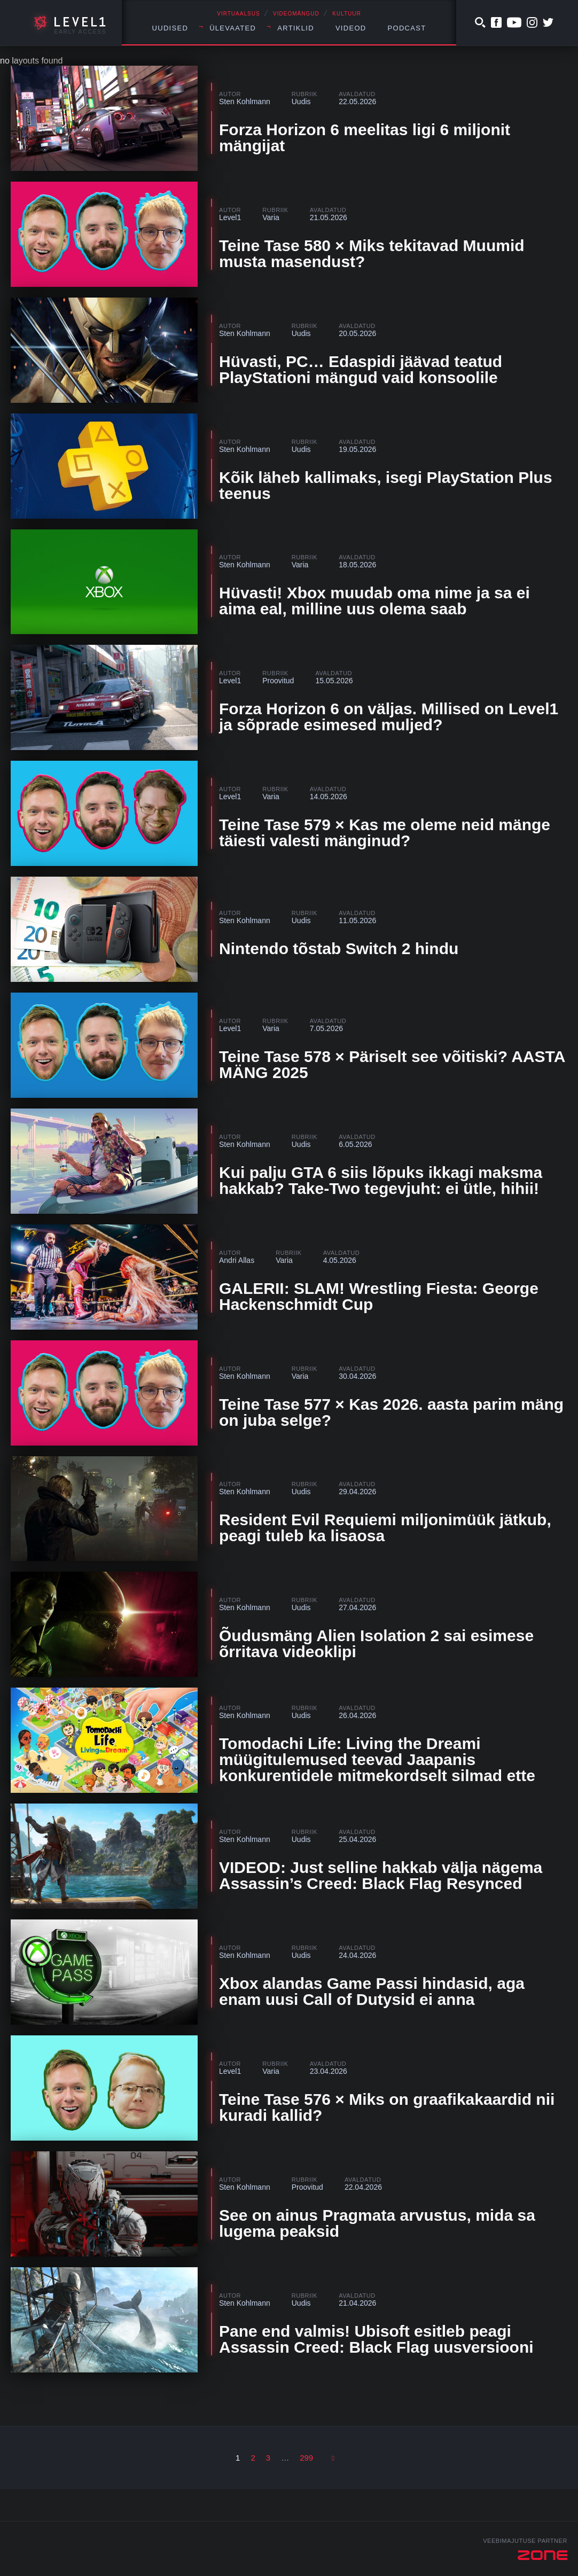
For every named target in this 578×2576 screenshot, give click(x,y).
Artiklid (295, 28)
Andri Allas (236, 1260)
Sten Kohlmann (244, 101)
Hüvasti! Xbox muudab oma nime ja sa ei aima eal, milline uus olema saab (374, 601)
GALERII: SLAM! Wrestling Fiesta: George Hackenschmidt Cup (378, 1296)
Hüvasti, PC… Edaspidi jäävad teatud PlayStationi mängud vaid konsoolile (360, 369)
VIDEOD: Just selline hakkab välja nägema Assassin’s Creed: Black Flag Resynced (380, 1875)
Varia (270, 217)
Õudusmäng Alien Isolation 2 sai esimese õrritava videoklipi (376, 1643)
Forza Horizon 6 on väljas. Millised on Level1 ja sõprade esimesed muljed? (388, 716)
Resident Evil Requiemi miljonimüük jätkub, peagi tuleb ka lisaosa (385, 1527)
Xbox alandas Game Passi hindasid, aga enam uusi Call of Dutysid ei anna (372, 1991)
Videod (350, 28)
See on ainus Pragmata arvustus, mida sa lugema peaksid (377, 2223)
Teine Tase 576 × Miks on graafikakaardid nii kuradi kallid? (386, 2107)
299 (306, 2457)
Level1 (230, 217)
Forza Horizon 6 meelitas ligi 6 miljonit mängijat (364, 137)
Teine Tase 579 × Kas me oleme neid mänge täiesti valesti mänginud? (384, 832)
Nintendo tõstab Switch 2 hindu (338, 948)
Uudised (170, 28)
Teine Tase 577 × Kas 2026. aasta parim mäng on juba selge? (391, 1412)
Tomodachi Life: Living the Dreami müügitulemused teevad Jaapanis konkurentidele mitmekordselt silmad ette (377, 1759)
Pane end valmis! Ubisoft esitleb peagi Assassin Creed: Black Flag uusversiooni (376, 2339)
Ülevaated (232, 28)
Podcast (407, 28)
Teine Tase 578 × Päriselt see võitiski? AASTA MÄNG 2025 (392, 1064)
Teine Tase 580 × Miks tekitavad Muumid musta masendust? (372, 253)
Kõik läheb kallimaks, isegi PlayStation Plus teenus (385, 485)
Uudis (301, 101)
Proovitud (278, 680)
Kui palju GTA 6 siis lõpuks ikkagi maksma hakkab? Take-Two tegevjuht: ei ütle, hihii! (380, 1180)
